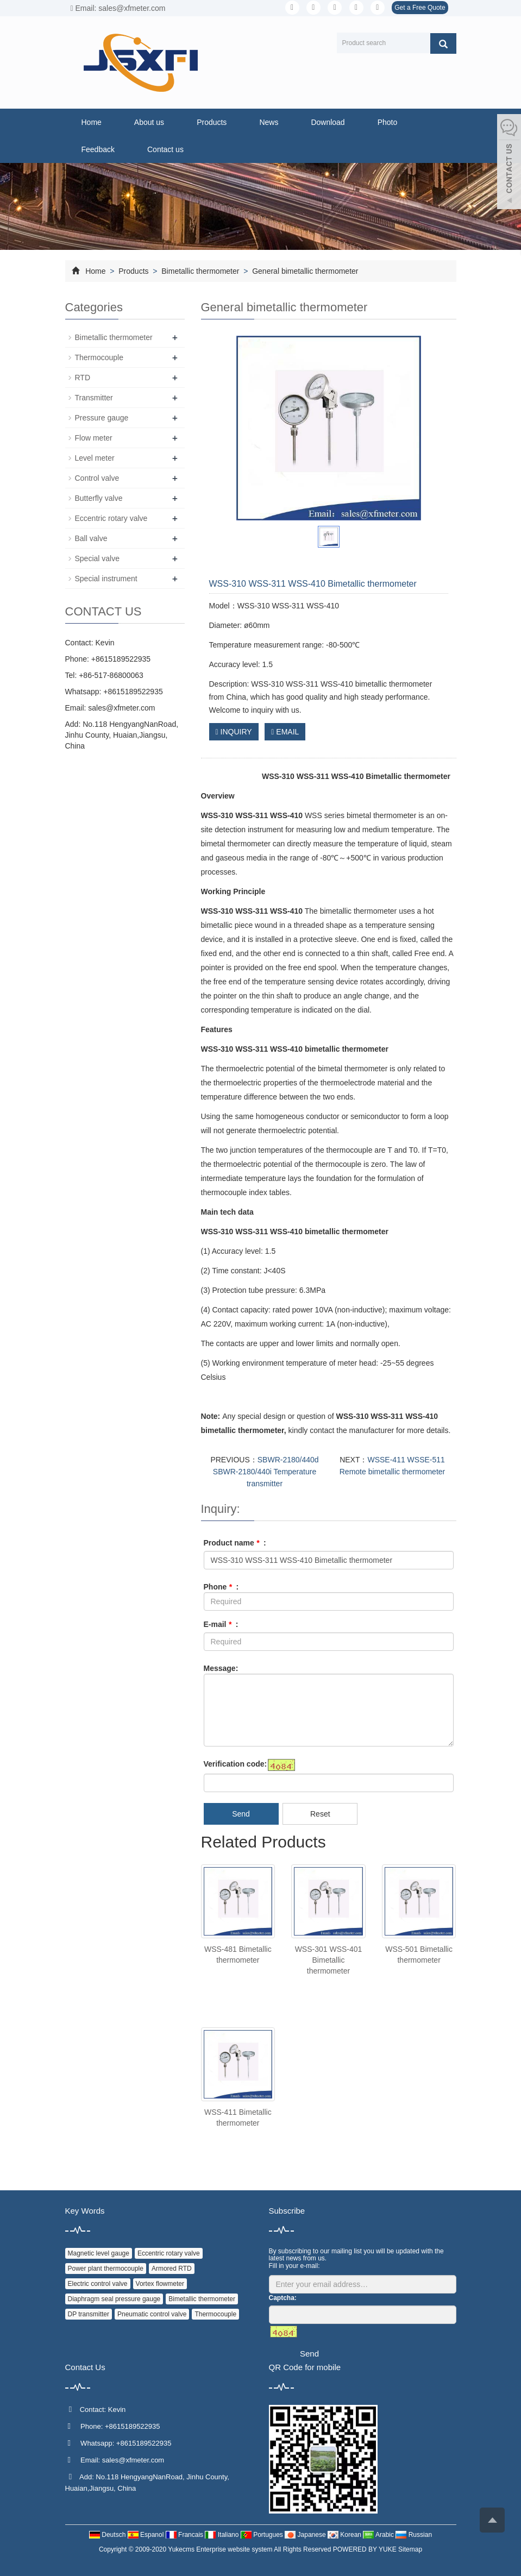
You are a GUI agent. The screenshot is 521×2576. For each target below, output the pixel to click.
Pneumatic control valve (151, 2314)
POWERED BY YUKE (365, 2549)
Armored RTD (172, 2268)
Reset (320, 1814)
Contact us (165, 149)
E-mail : (221, 1624)
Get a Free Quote (419, 7)
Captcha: (283, 2298)
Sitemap (410, 2549)
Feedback (98, 149)
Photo (388, 122)
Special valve (97, 558)
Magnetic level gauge (98, 2253)
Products (212, 122)
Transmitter (94, 397)
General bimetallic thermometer (304, 271)
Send (241, 1814)
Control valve (97, 478)
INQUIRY (234, 731)
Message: (221, 1668)
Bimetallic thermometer (200, 271)
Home (91, 122)
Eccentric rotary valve (111, 518)
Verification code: (235, 1764)
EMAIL (285, 731)
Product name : (235, 1542)
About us (149, 122)
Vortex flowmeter (160, 2284)
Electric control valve (98, 2284)
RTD (83, 377)
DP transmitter (88, 2314)
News (268, 122)
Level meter (95, 458)
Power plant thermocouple (105, 2268)
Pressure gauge (102, 417)
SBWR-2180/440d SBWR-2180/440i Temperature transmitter (266, 1471)
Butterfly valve (99, 498)
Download (327, 122)
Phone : (221, 1586)
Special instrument (106, 578)
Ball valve (91, 538)
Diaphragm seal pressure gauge (114, 2299)
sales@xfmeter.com (121, 707)
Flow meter (93, 437)
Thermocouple (99, 357)
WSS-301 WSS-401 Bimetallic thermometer (328, 1960)
